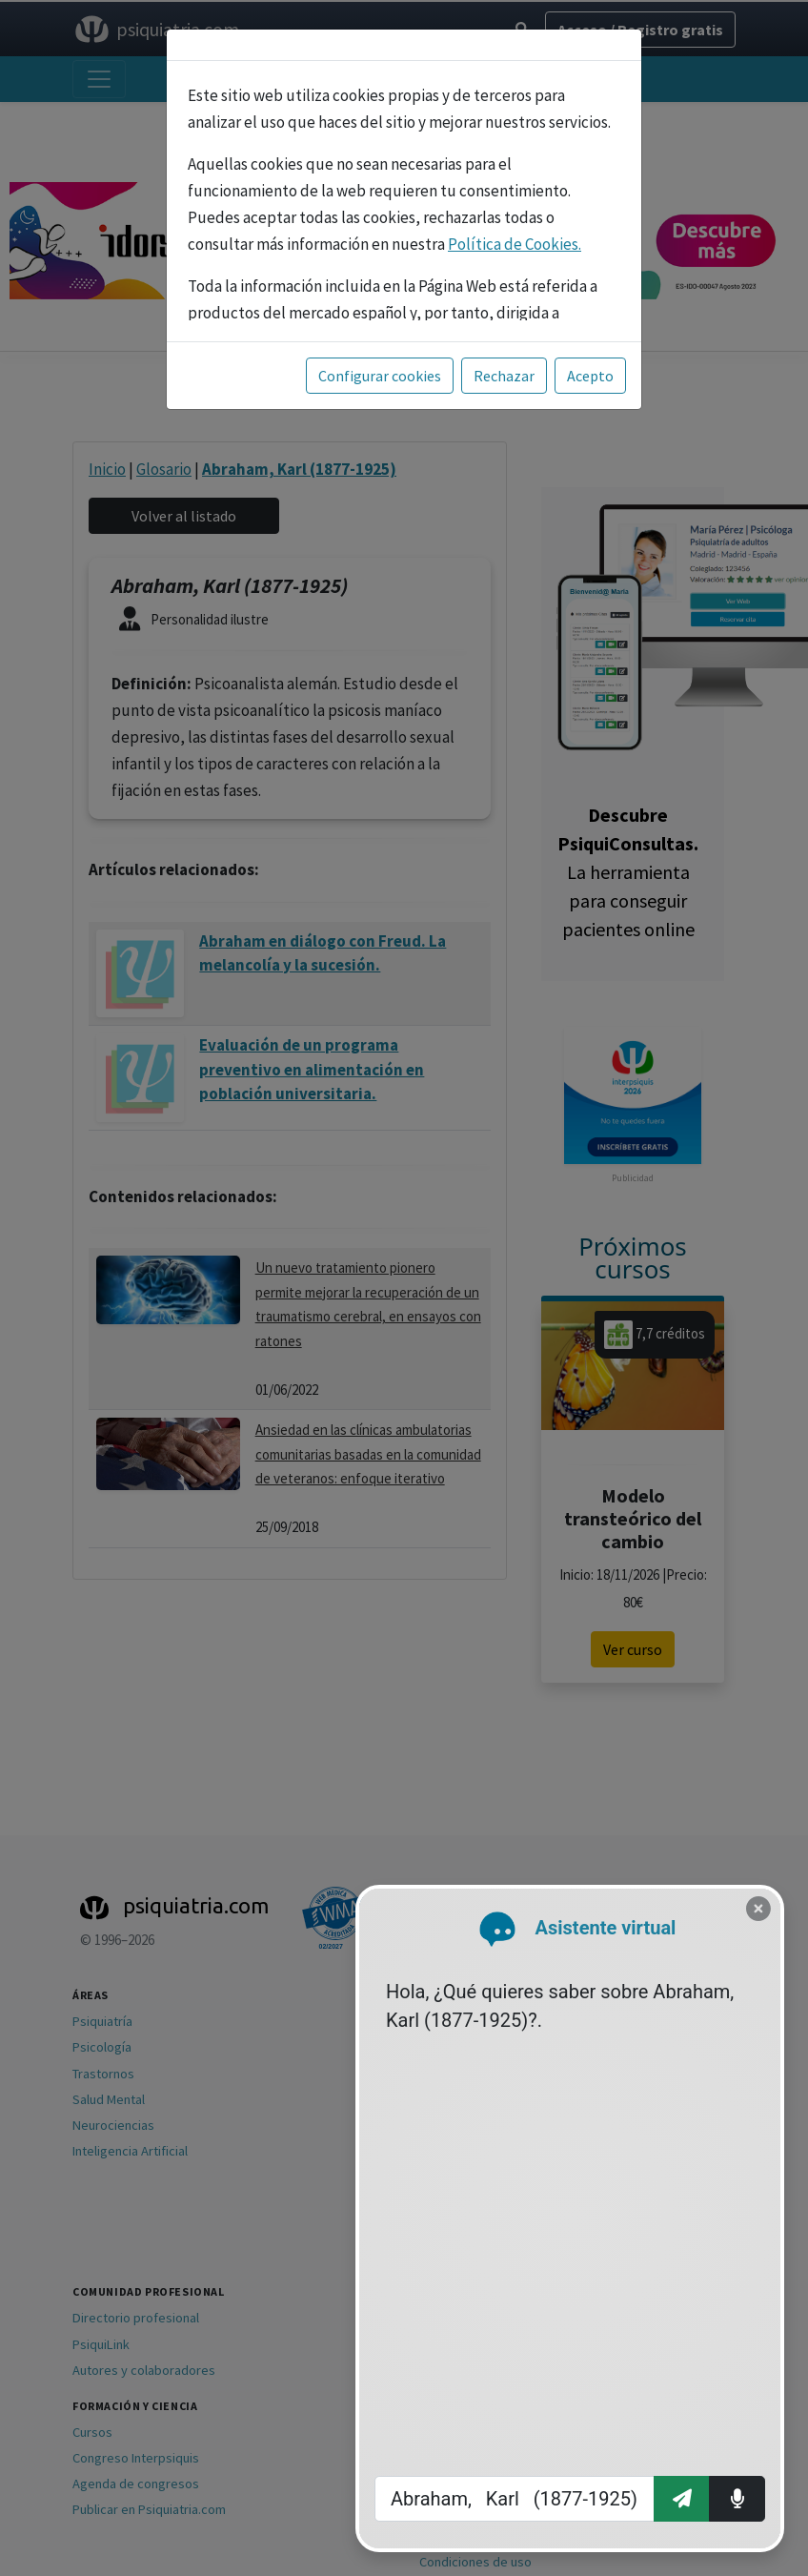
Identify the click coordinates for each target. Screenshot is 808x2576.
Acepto (590, 375)
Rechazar (504, 375)
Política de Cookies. (514, 244)
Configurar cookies (379, 375)
